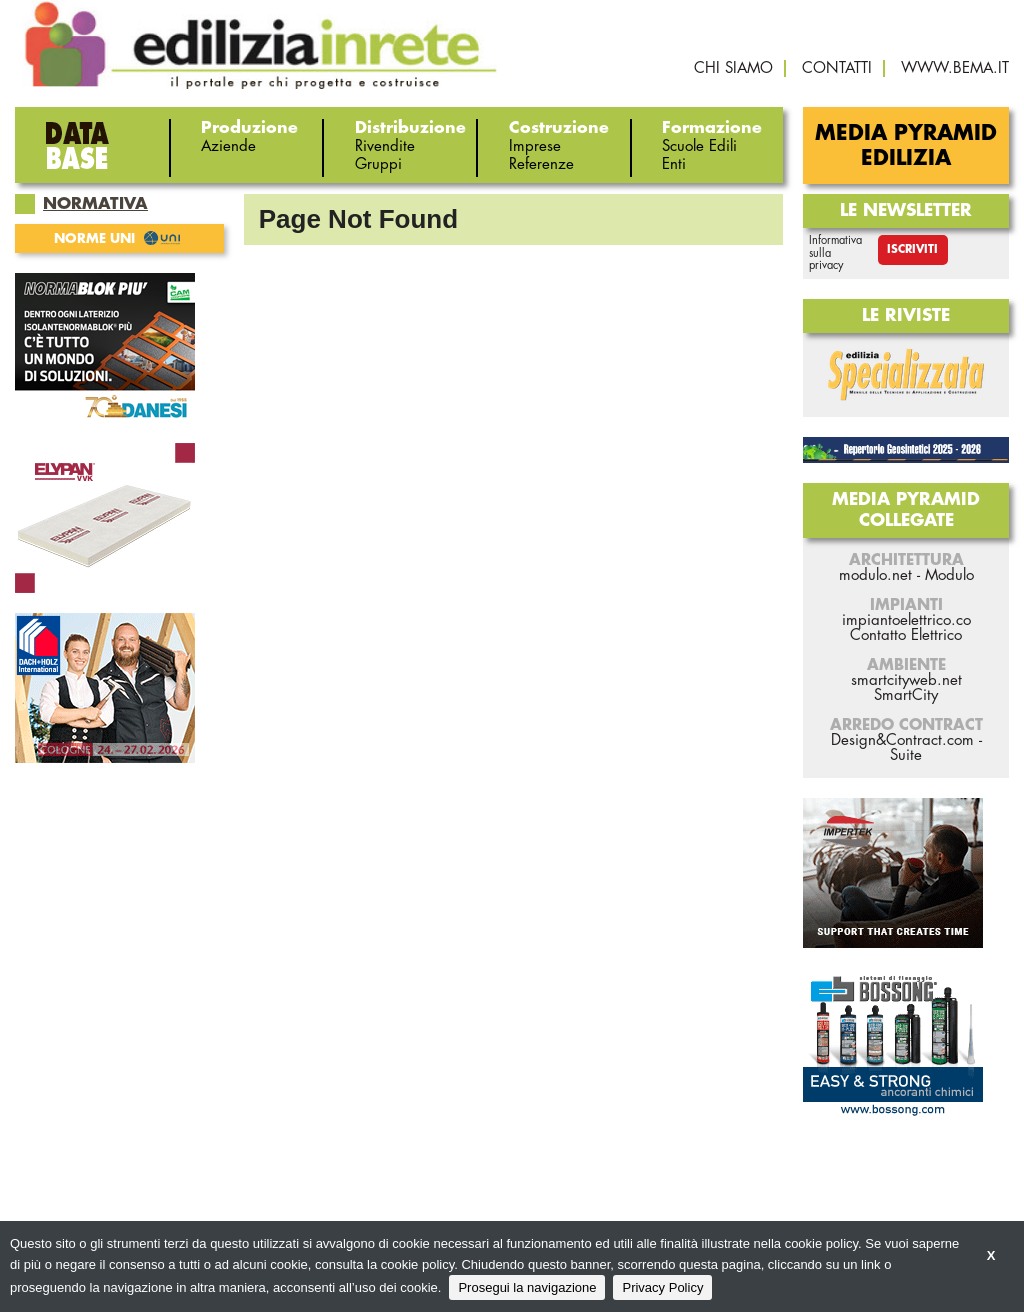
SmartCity (906, 695)
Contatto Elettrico (906, 635)
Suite (906, 755)
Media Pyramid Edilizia (906, 146)
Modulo (949, 575)
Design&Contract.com (902, 740)
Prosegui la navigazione (527, 1287)
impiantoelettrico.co (906, 620)
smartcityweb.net (906, 680)
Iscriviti (912, 249)
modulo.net (875, 575)
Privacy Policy (662, 1287)
